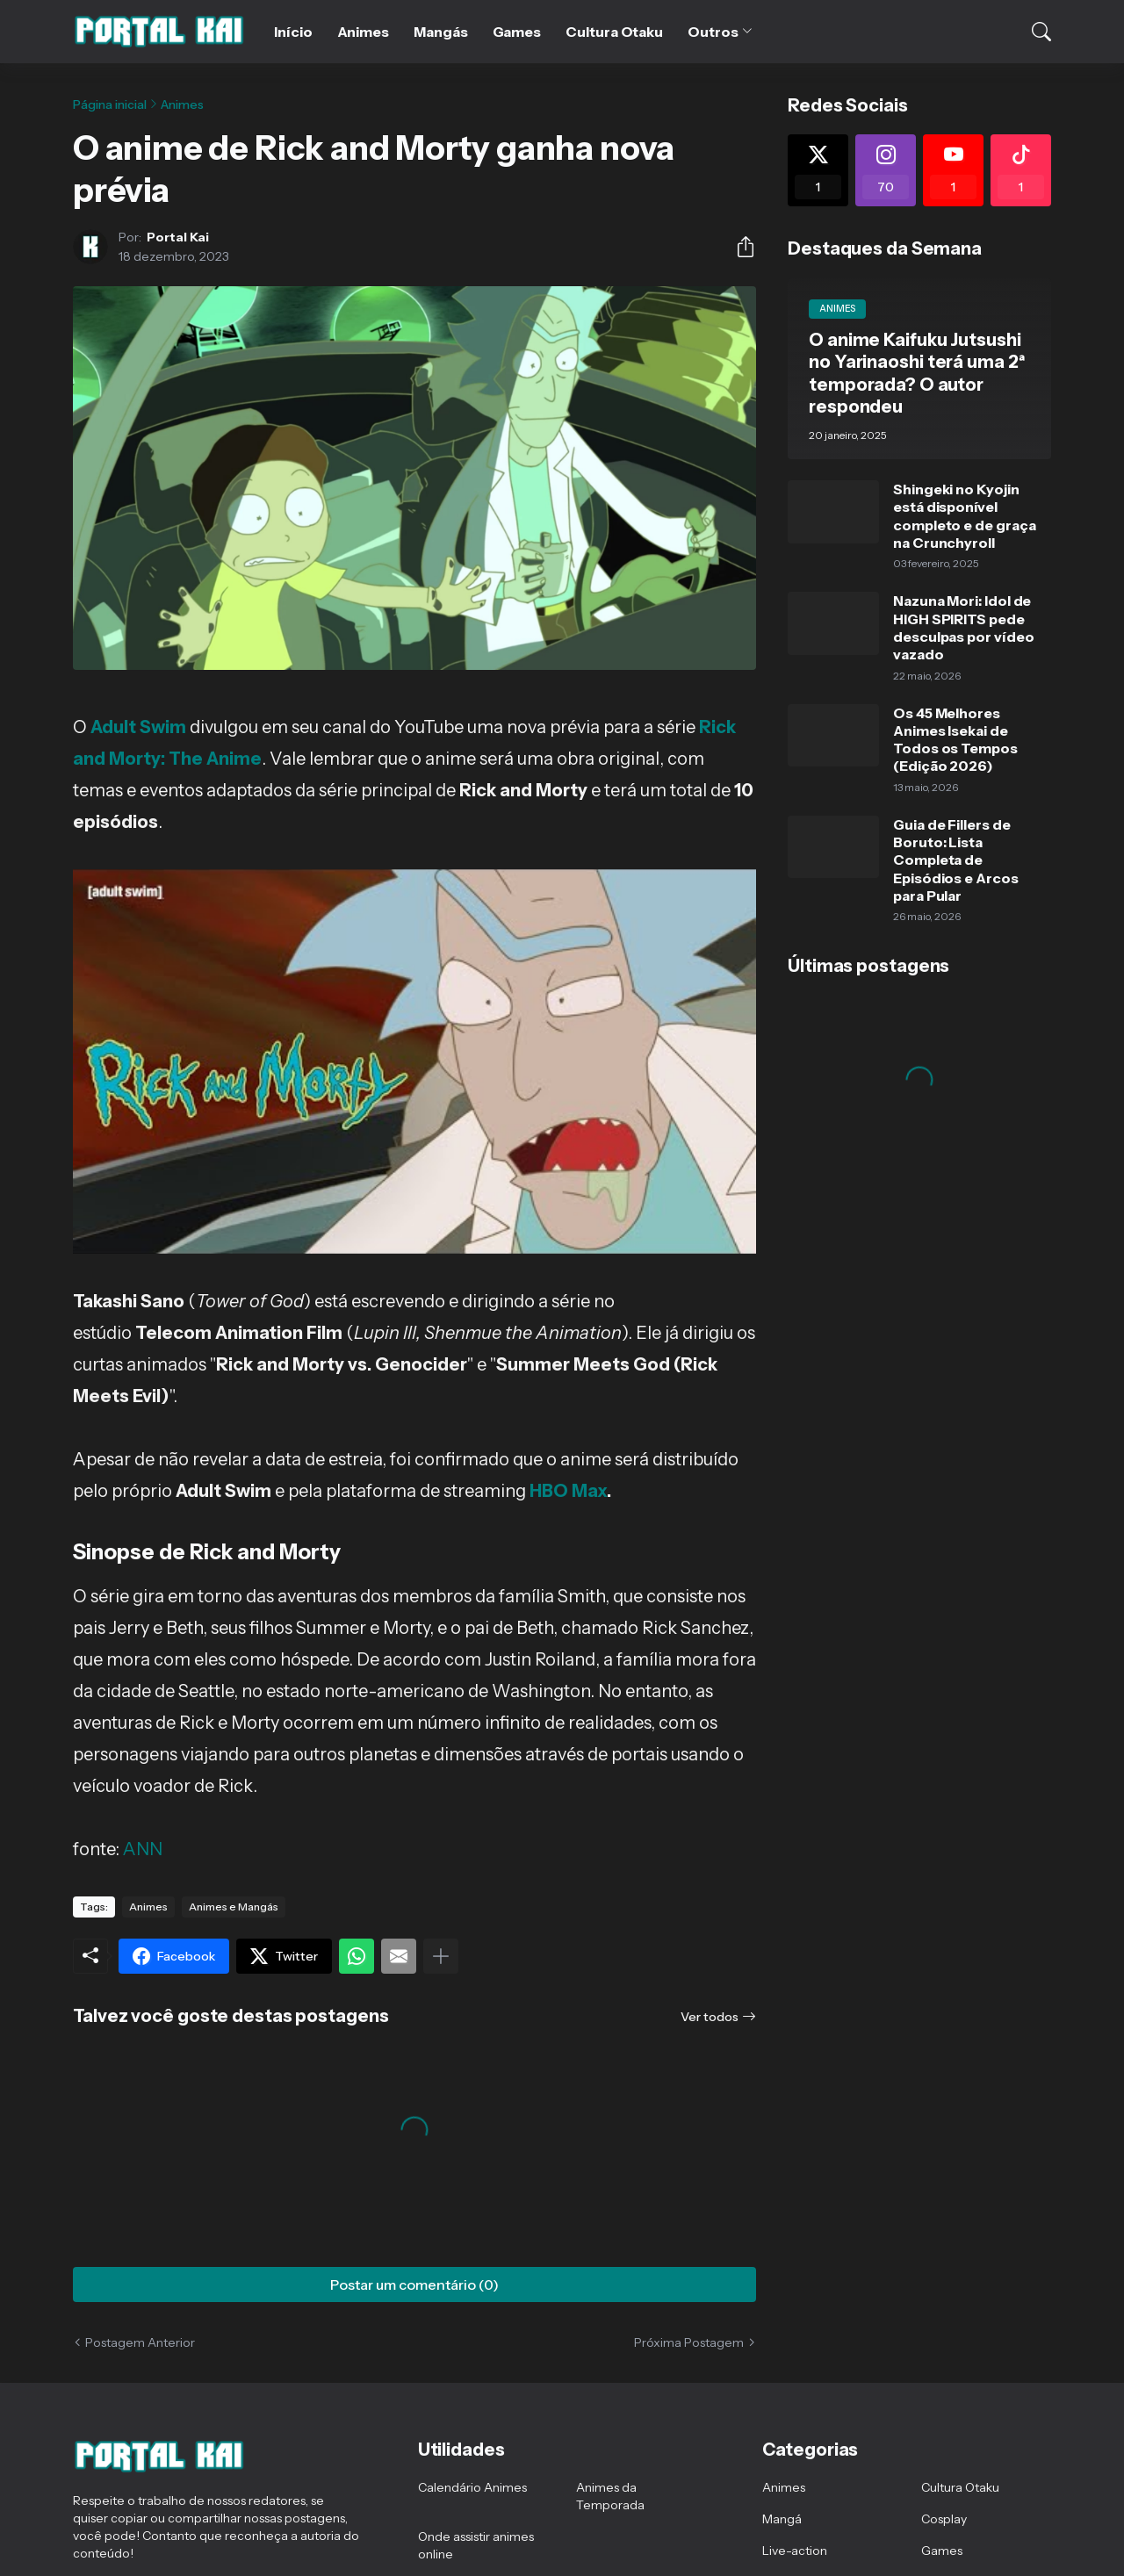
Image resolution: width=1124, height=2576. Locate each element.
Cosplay (944, 2519)
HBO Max (568, 1490)
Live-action (794, 2550)
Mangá (782, 2519)
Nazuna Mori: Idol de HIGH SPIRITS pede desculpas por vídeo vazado (963, 627)
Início (293, 31)
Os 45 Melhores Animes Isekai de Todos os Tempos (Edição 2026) (955, 739)
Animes (363, 31)
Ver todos (710, 2017)
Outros (713, 31)
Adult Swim (138, 727)
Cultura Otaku (614, 31)
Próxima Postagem (689, 2342)
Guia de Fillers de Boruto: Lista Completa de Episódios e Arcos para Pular (956, 860)
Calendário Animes (472, 2487)
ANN (142, 1849)
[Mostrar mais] (440, 1956)
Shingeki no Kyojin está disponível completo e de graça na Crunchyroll (964, 515)
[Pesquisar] (1030, 32)
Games (517, 31)
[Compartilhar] (738, 246)
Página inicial (110, 104)
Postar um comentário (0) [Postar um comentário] (414, 2284)
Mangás (441, 31)
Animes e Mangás (233, 1906)
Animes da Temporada (610, 2496)
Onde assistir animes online (476, 2545)
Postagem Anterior (140, 2342)
